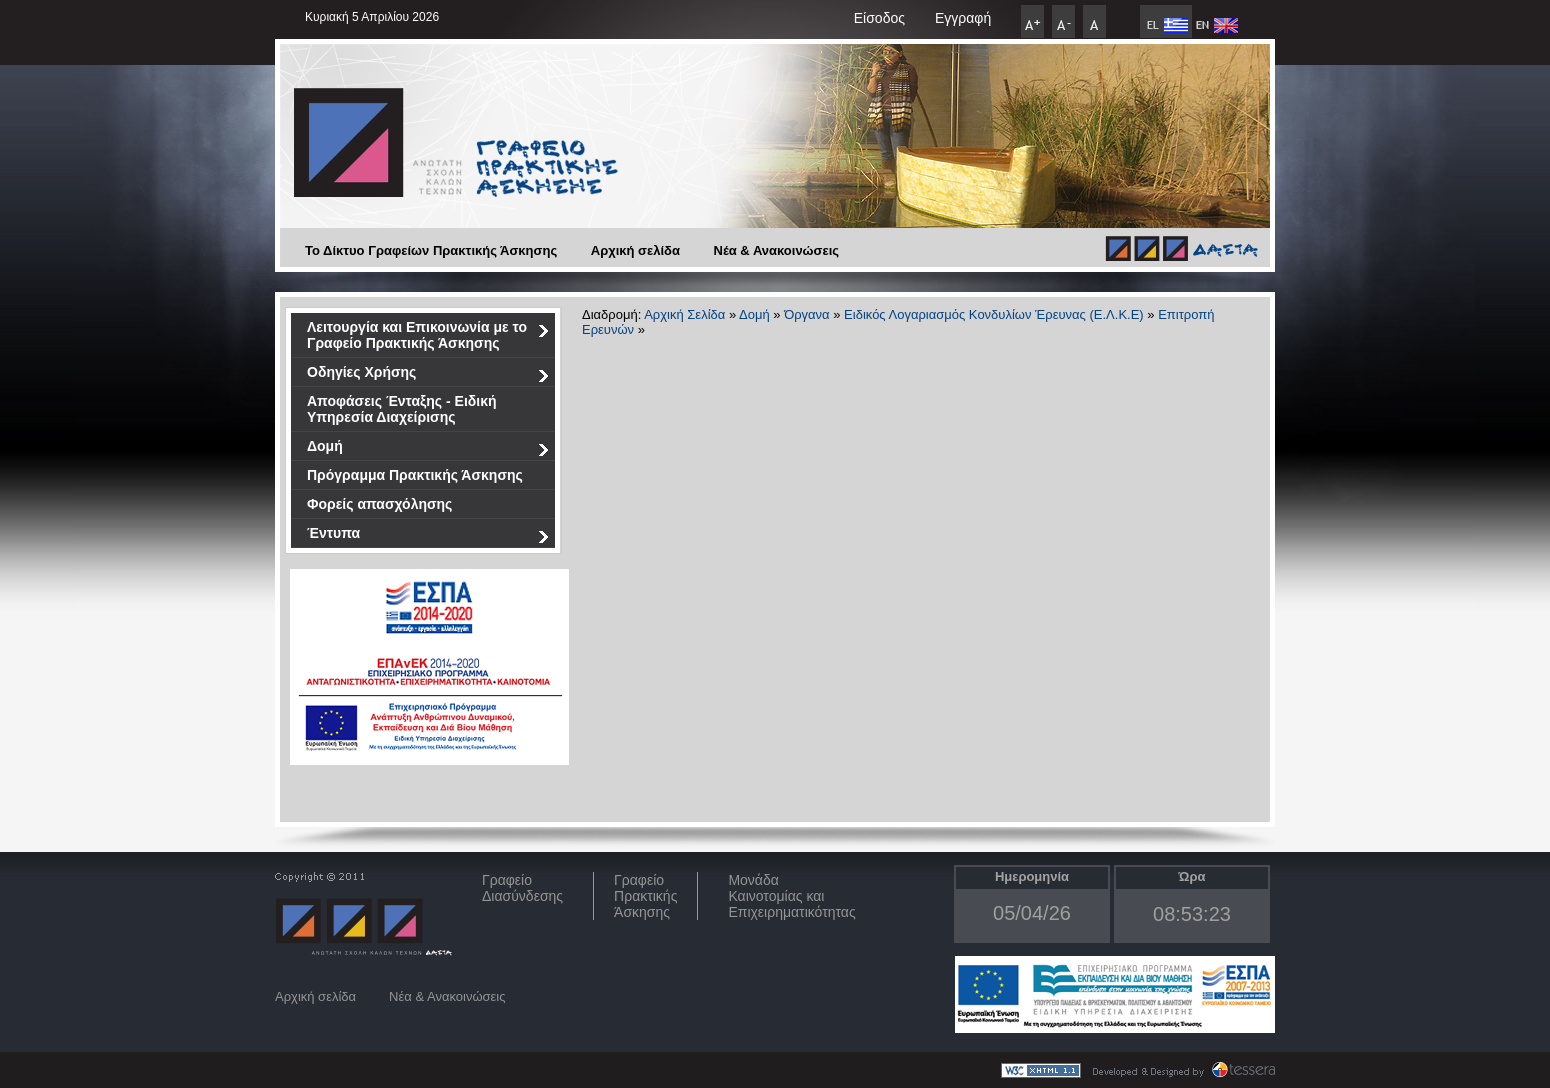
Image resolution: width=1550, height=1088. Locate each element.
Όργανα (807, 314)
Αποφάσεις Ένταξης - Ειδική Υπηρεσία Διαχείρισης (402, 409)
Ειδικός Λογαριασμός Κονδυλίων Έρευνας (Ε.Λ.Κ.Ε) (994, 314)
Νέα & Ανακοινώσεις (777, 250)
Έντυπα (428, 536)
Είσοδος (879, 18)
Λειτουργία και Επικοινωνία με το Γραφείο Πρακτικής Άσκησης (428, 335)
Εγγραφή (963, 18)
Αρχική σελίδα (635, 250)
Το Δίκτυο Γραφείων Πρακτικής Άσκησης (431, 250)
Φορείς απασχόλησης (379, 504)
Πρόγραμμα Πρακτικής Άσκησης (415, 475)
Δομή (428, 449)
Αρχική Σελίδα (684, 314)
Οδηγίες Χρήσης (428, 375)
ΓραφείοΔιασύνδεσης (522, 888)
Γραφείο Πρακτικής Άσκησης (645, 896)
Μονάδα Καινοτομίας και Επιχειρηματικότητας (791, 896)
